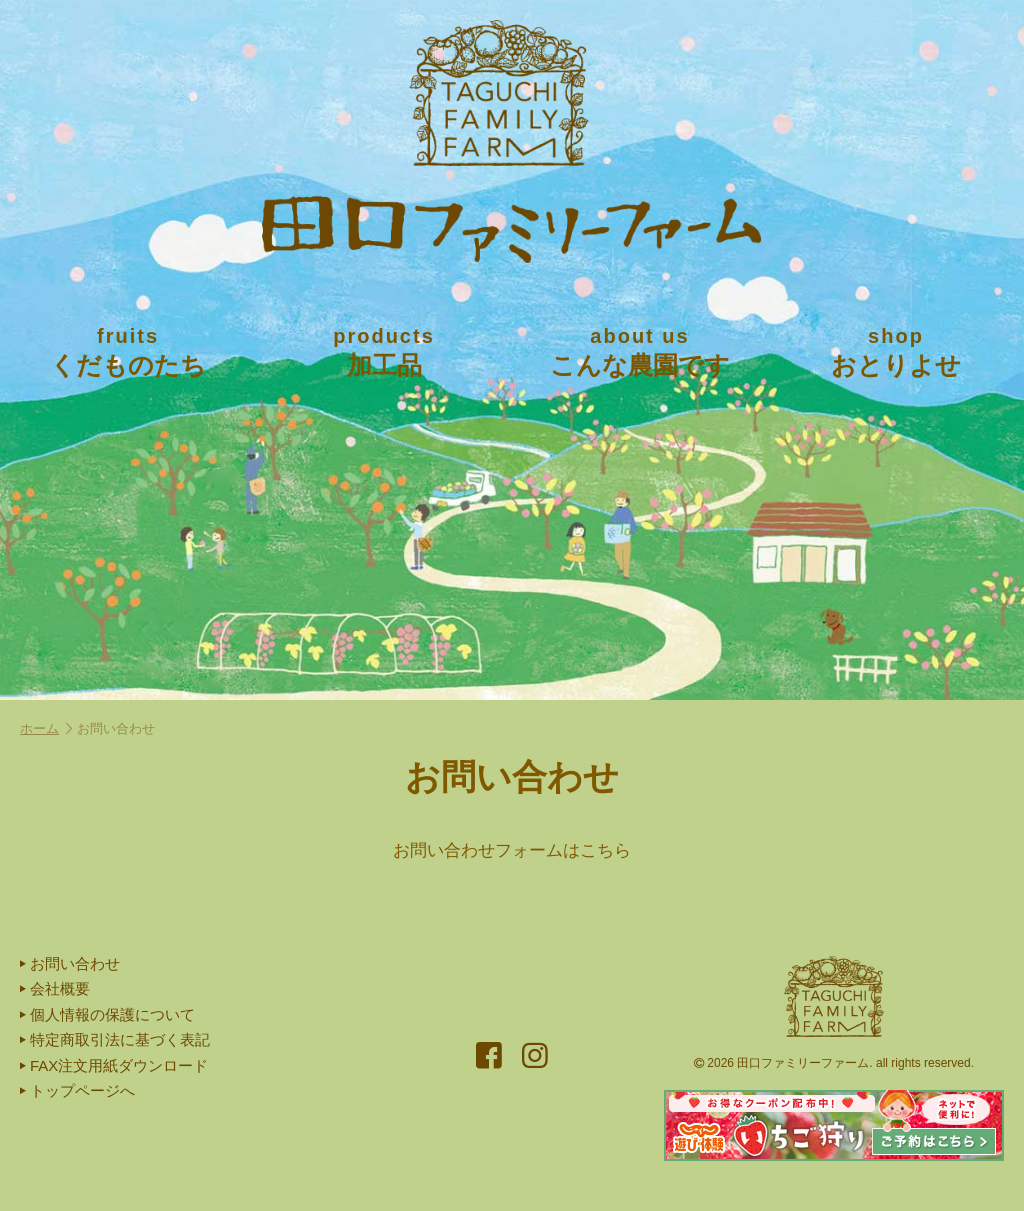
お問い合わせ (70, 963)
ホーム (46, 728)
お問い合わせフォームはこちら (512, 850)
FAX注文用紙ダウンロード (114, 1065)
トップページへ (77, 1090)
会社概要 (55, 988)
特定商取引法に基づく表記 (115, 1039)
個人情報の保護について (107, 1014)
